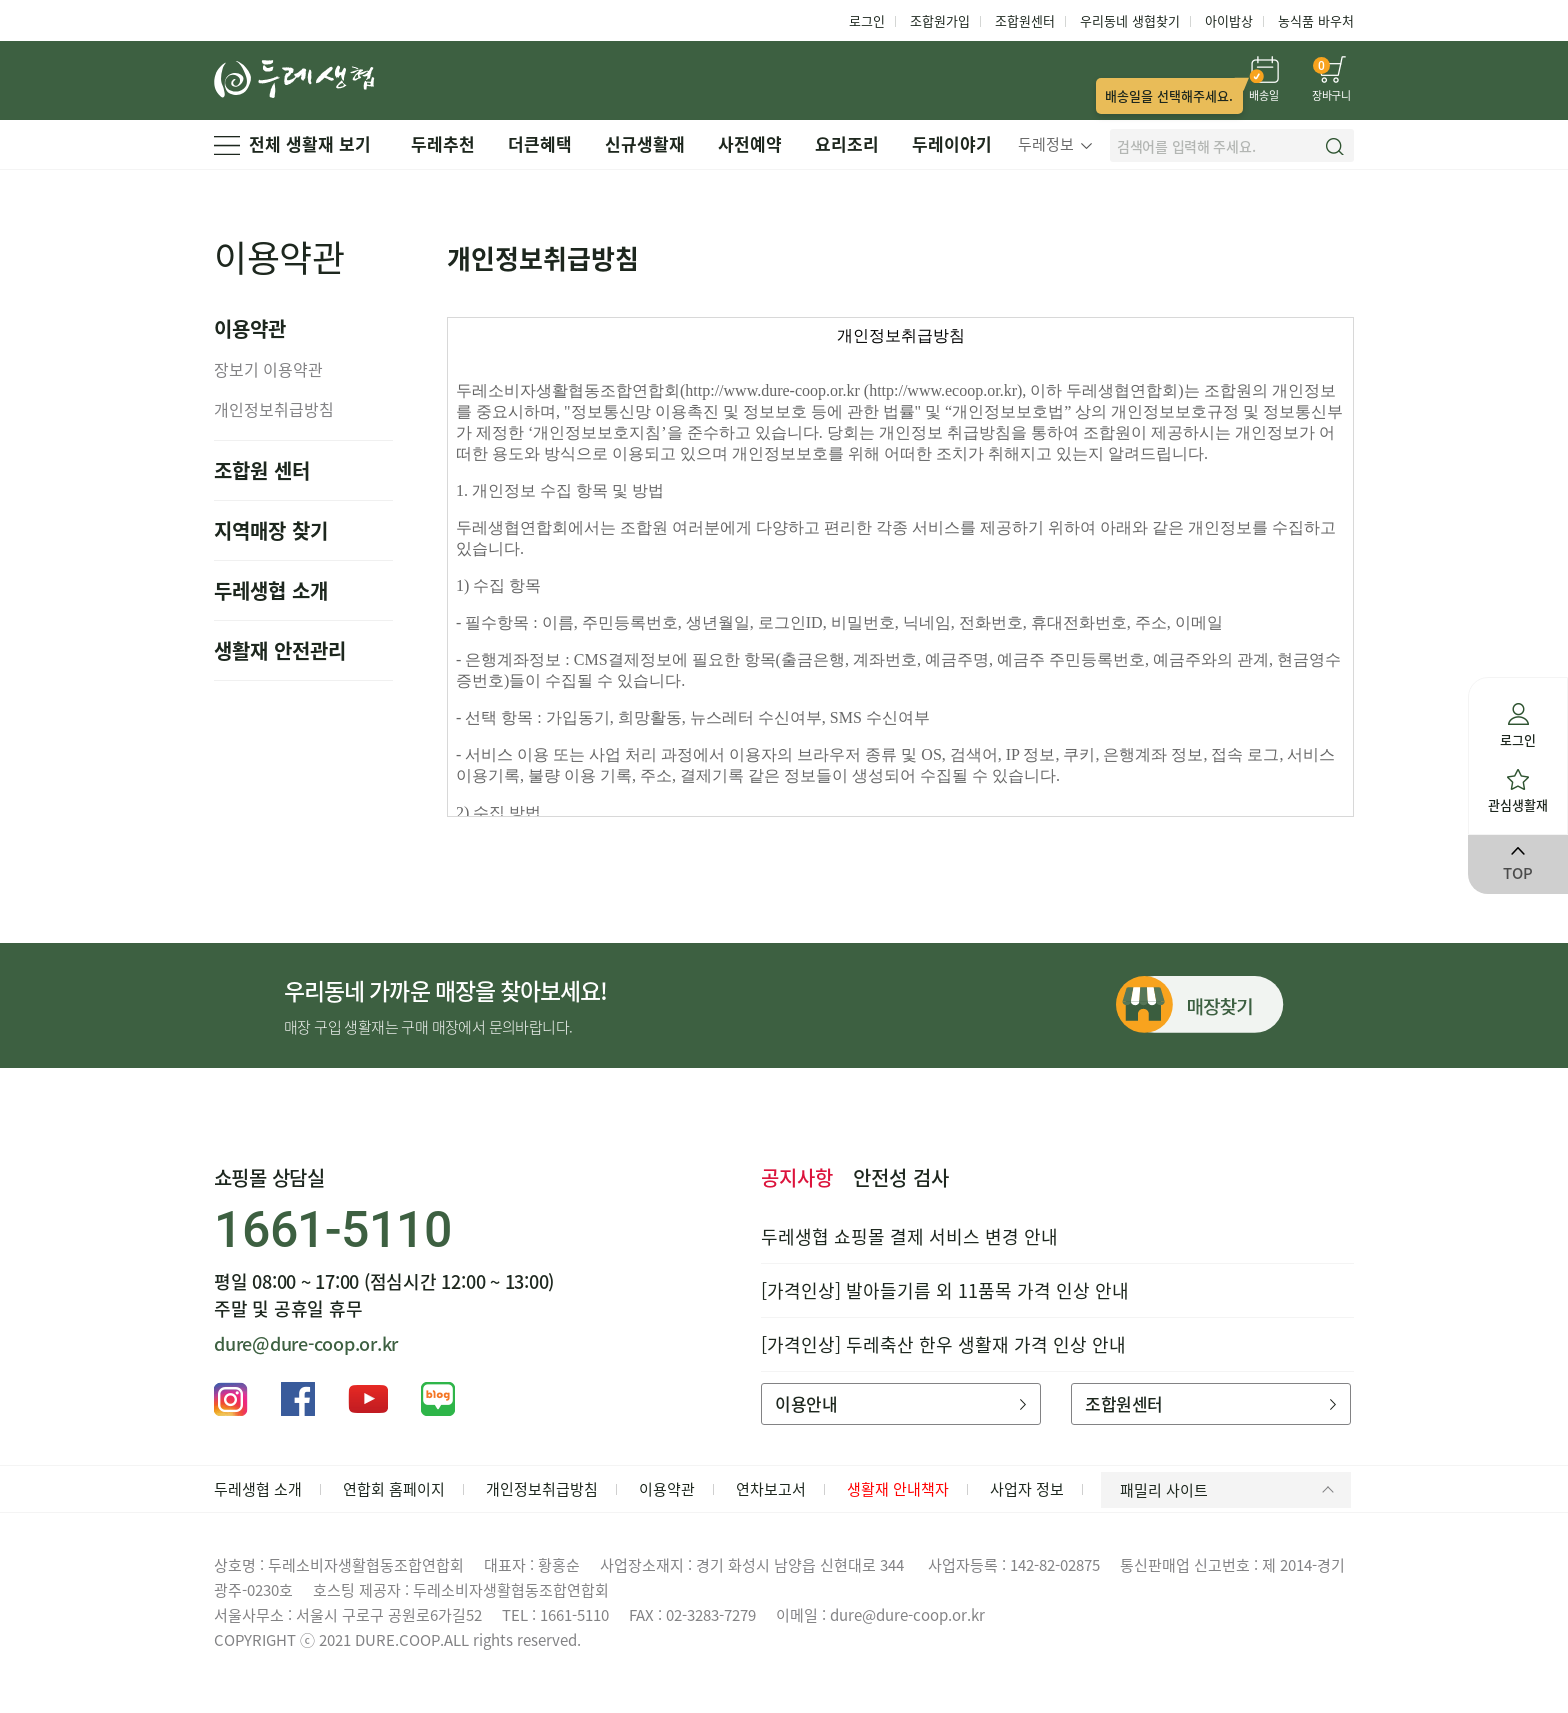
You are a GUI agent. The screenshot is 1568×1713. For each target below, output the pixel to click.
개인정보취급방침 (274, 409)
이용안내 (900, 1403)
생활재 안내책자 (898, 1489)
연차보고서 (771, 1489)
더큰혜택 (540, 143)
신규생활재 (645, 143)
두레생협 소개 (271, 590)
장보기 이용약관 (268, 369)
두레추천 (443, 143)
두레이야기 (952, 143)
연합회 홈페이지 (394, 1489)
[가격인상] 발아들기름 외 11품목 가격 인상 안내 (945, 1290)
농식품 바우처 (1316, 20)
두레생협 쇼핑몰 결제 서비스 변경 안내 (909, 1236)
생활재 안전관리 (280, 650)
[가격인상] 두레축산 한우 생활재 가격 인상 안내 (943, 1344)
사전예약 (750, 143)
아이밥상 (1229, 20)
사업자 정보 (1027, 1489)
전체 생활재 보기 (292, 143)
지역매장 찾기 (271, 530)
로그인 (867, 20)
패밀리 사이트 (1230, 1490)
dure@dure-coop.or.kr (306, 1343)
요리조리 (847, 143)
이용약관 (667, 1489)
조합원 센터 (262, 470)
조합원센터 (1025, 20)
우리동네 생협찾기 (1130, 20)
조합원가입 (940, 20)
